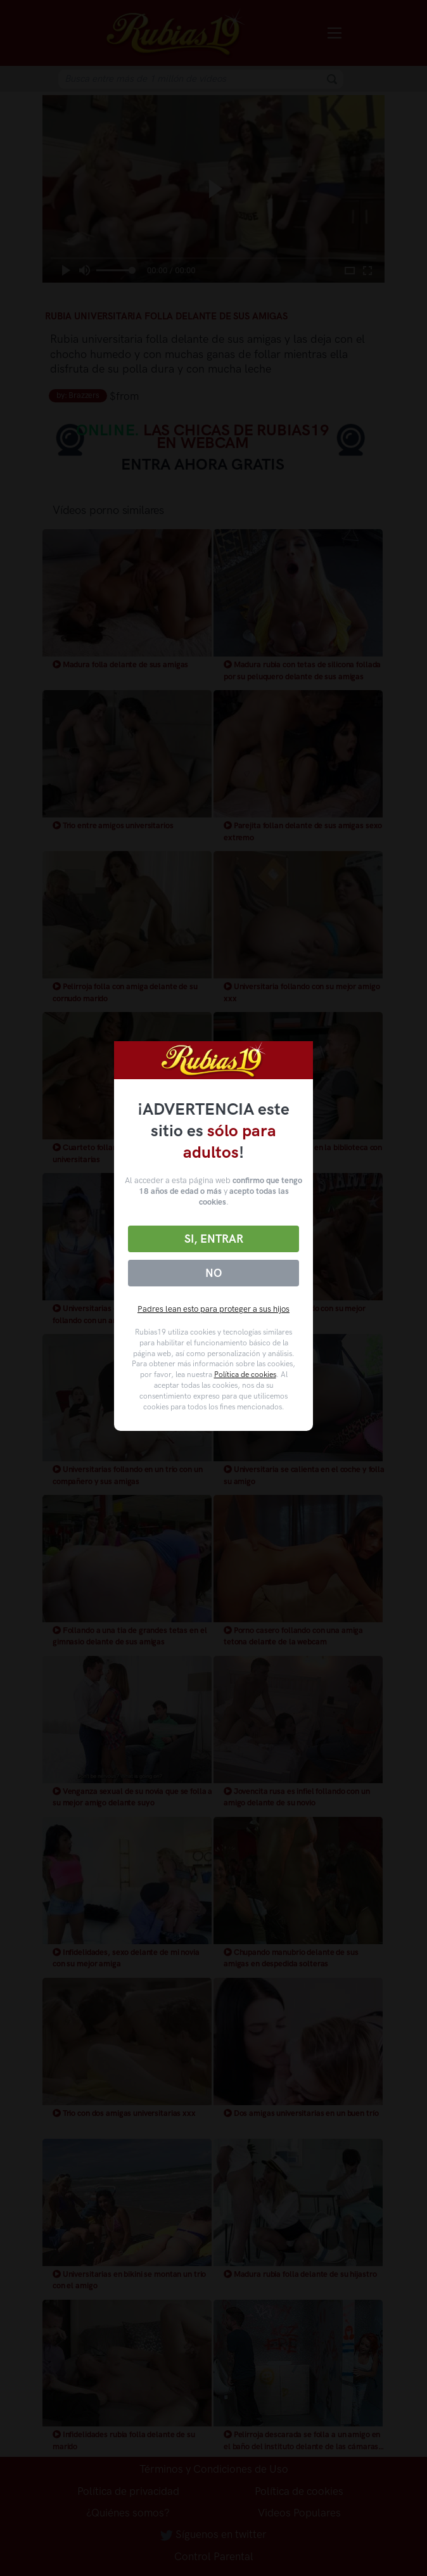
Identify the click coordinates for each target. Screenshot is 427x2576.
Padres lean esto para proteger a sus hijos (213, 1309)
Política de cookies (245, 1374)
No (213, 1273)
